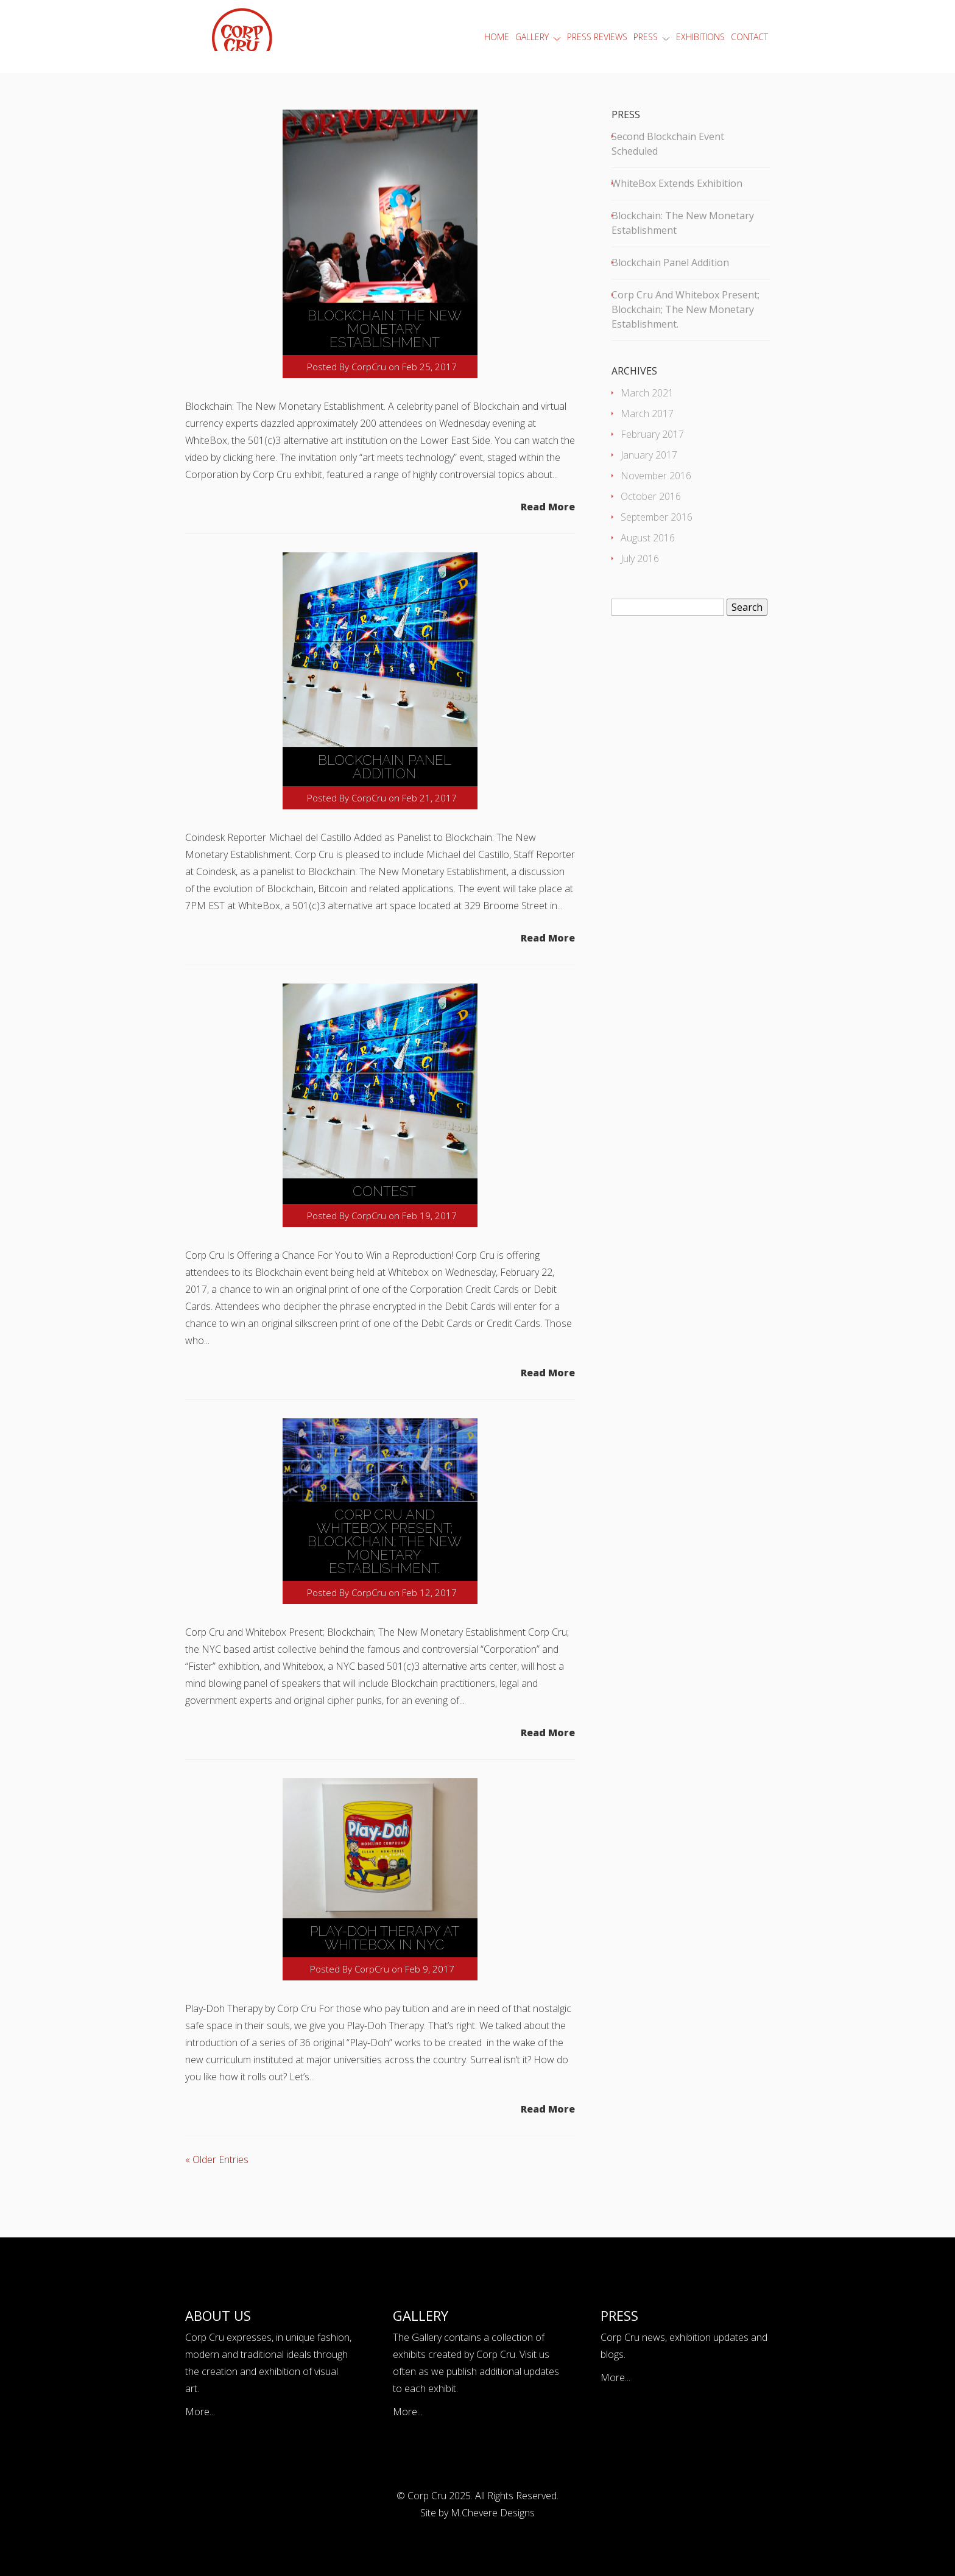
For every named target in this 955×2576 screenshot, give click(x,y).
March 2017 (647, 413)
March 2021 (647, 392)
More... (200, 2411)
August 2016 (648, 537)
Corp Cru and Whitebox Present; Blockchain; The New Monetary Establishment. (385, 1541)
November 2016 (656, 475)
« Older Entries (216, 2159)
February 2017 (652, 434)
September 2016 (656, 517)
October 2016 (651, 496)
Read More (548, 506)
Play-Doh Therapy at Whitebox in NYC (384, 1937)
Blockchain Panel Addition (384, 766)
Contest (384, 1191)
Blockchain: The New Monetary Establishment (385, 329)
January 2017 (649, 455)
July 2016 (640, 558)
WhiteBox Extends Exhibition (676, 183)
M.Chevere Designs (493, 2512)
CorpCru (368, 367)
